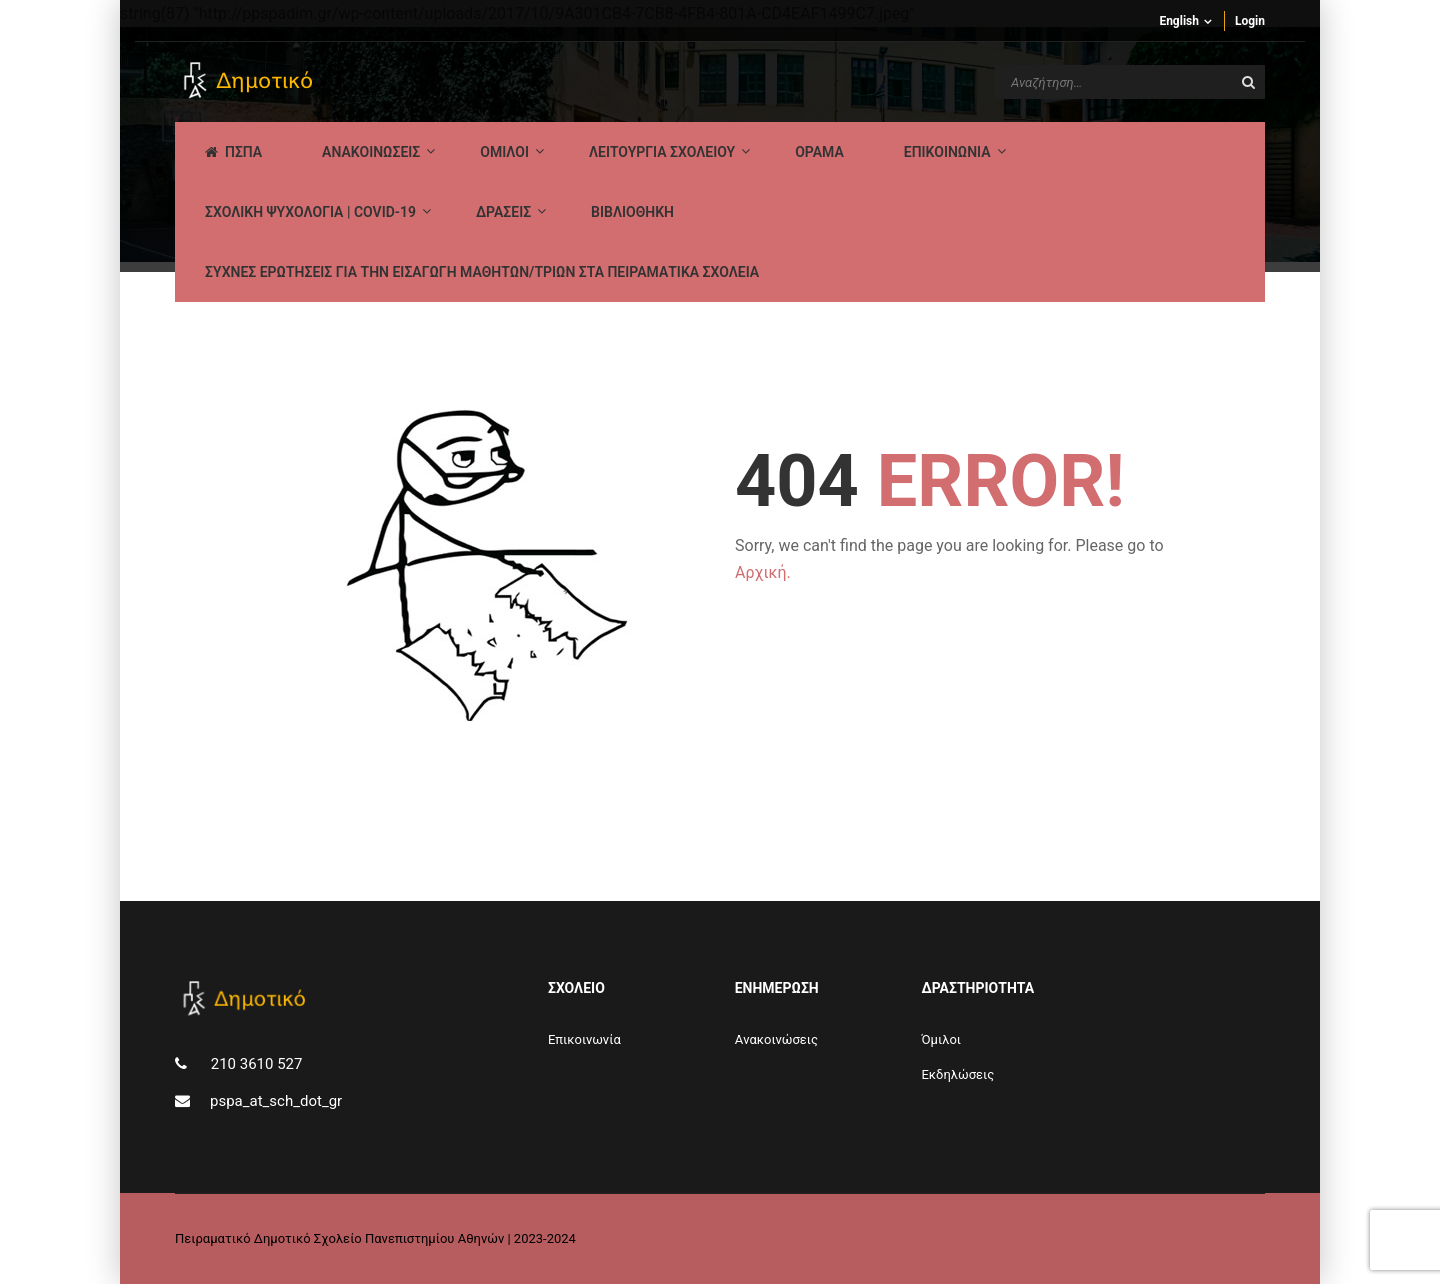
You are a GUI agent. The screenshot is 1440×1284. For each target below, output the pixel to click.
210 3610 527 (254, 1064)
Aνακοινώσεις (776, 1039)
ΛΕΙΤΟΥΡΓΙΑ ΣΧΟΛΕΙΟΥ (662, 152)
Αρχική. (763, 572)
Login (1250, 21)
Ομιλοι (504, 152)
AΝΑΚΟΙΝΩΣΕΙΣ (371, 152)
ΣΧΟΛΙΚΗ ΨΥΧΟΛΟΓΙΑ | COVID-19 (310, 212)
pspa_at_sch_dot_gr (276, 1101)
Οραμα (819, 152)
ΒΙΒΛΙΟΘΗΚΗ (632, 212)
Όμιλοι (941, 1039)
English (1179, 21)
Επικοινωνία (584, 1039)
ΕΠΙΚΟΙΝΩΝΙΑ (947, 152)
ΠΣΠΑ (233, 152)
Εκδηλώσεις (957, 1074)
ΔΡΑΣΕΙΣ (503, 212)
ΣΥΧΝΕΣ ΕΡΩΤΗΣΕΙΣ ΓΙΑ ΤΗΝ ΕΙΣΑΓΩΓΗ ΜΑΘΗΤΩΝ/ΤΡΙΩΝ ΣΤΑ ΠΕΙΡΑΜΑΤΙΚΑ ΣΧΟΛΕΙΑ (482, 272)
